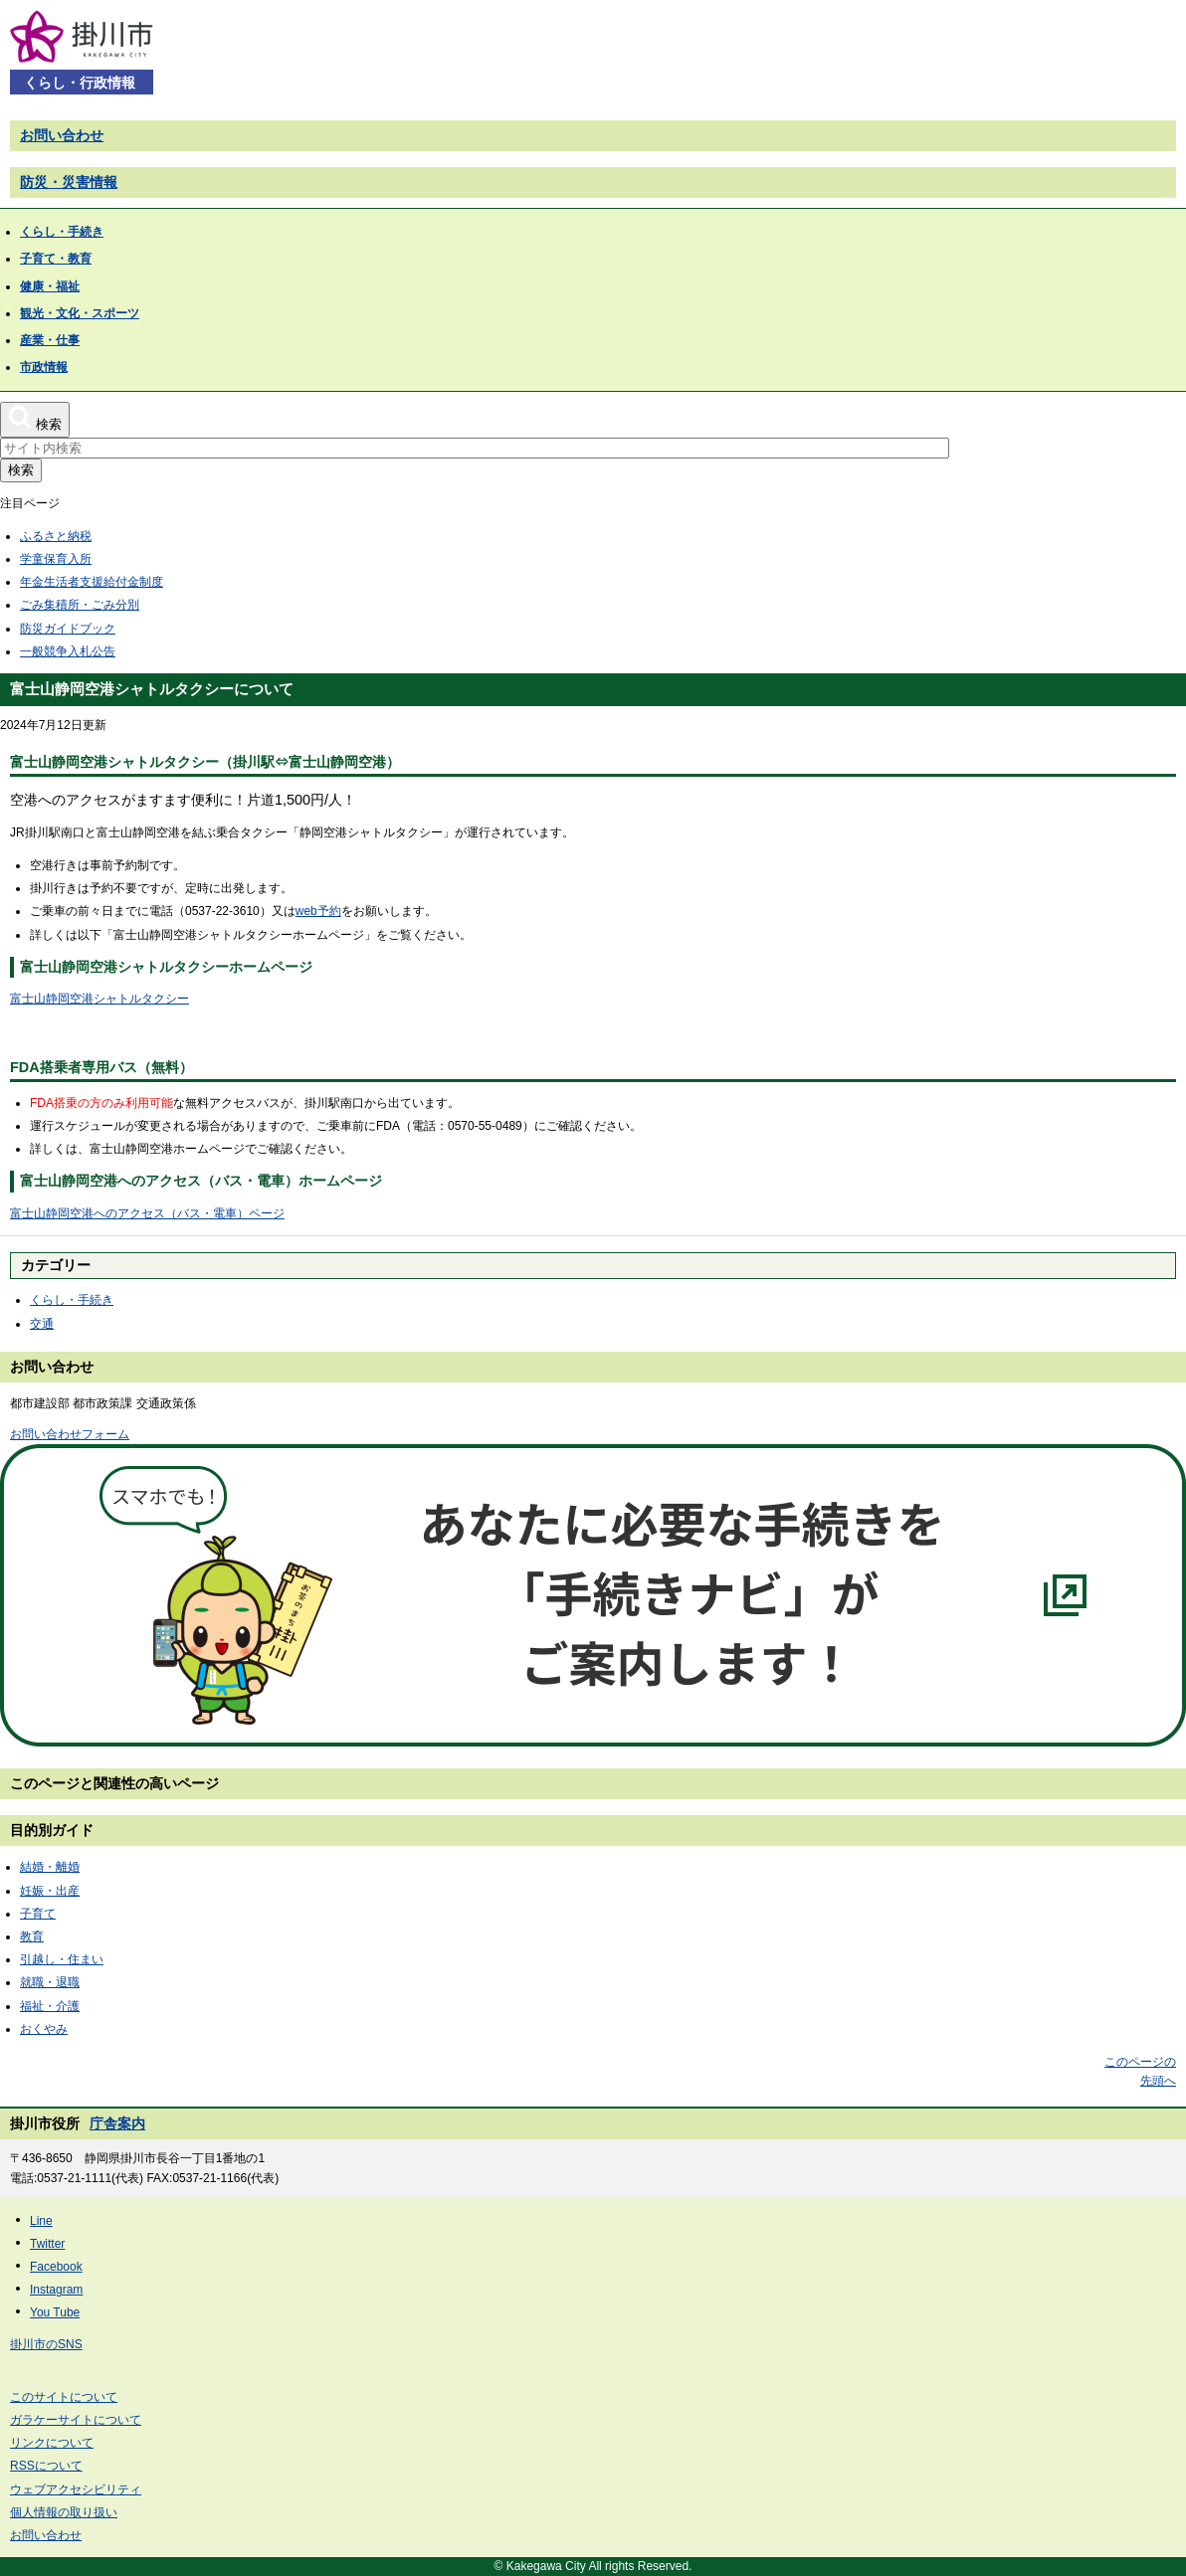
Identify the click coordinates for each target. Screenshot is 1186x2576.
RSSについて (46, 2466)
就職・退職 (50, 1982)
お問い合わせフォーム (69, 1434)
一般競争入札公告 (67, 651)
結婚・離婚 (50, 1867)
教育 (32, 1936)
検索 (21, 469)
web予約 (318, 911)
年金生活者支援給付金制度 (91, 582)
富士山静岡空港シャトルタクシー (99, 999)
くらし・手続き (71, 1300)
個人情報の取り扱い (63, 2512)
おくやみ (44, 2029)
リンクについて (52, 2443)
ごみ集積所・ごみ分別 (79, 605)
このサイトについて (63, 2397)
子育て (38, 1914)
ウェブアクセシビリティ (75, 2489)
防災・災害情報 (68, 182)
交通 (42, 1324)
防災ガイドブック (67, 629)
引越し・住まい (61, 1959)
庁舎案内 (117, 2123)
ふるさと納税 (56, 536)
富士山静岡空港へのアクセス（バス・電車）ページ (147, 1213)
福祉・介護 (50, 2006)
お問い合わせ (61, 135)
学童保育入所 (56, 559)
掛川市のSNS (46, 2344)
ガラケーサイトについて (75, 2420)
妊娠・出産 (50, 1891)
